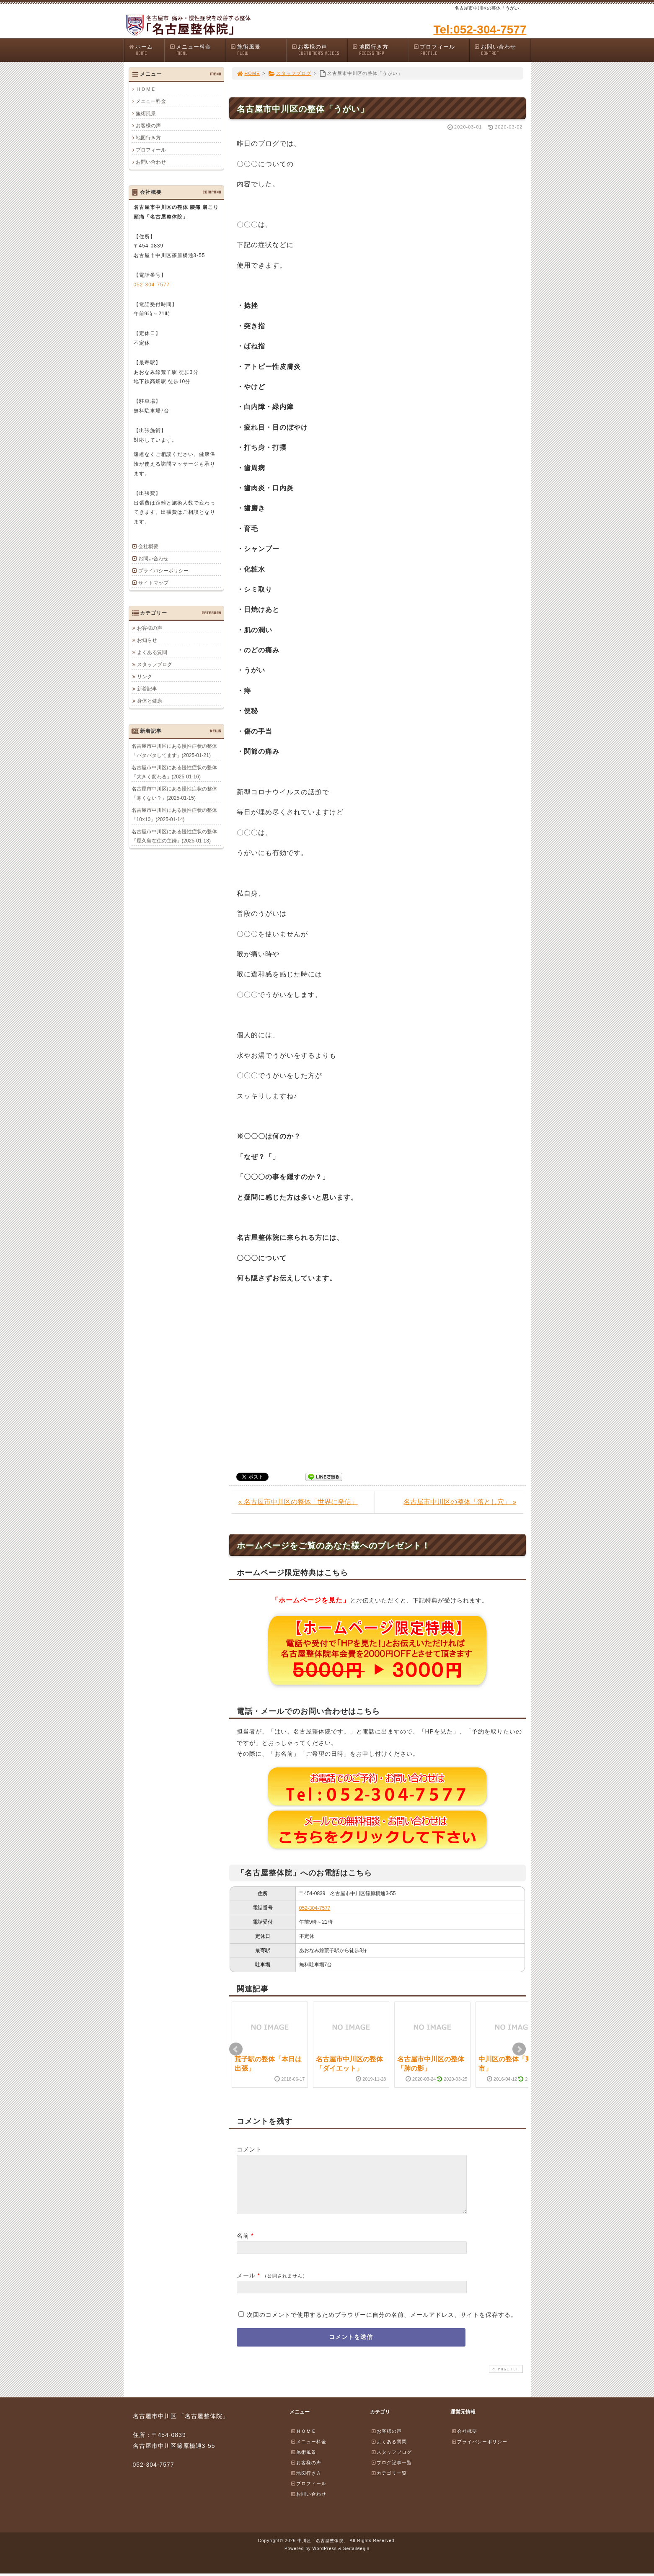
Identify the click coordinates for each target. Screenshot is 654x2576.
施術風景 (258, 50)
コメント (249, 2149)
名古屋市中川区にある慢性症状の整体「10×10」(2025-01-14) (174, 814)
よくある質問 (152, 652)
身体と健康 (149, 700)
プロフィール (441, 50)
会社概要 (148, 546)
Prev (236, 2049)
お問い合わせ (502, 50)
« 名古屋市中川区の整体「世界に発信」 (298, 1501)
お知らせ (147, 640)
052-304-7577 (315, 1908)
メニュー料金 (197, 50)
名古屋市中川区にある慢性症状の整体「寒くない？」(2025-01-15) (174, 793)
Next (519, 2049)
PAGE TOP (505, 2379)
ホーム (146, 50)
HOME (248, 73)
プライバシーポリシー (163, 571)
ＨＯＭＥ (146, 89)
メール (246, 2285)
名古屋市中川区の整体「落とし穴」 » (459, 1501)
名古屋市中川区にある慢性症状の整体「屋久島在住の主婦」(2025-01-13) (174, 835)
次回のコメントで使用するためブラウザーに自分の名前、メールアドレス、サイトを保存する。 (382, 2324)
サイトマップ (153, 583)
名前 (243, 2245)
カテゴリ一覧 (389, 2483)
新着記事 (147, 688)
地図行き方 (380, 50)
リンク (144, 676)
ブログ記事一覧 (391, 2472)
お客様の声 (319, 50)
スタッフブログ (289, 73)
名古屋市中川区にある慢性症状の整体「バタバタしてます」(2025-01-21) (174, 750)
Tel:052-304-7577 (479, 29)
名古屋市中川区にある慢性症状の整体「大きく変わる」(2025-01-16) (174, 771)
